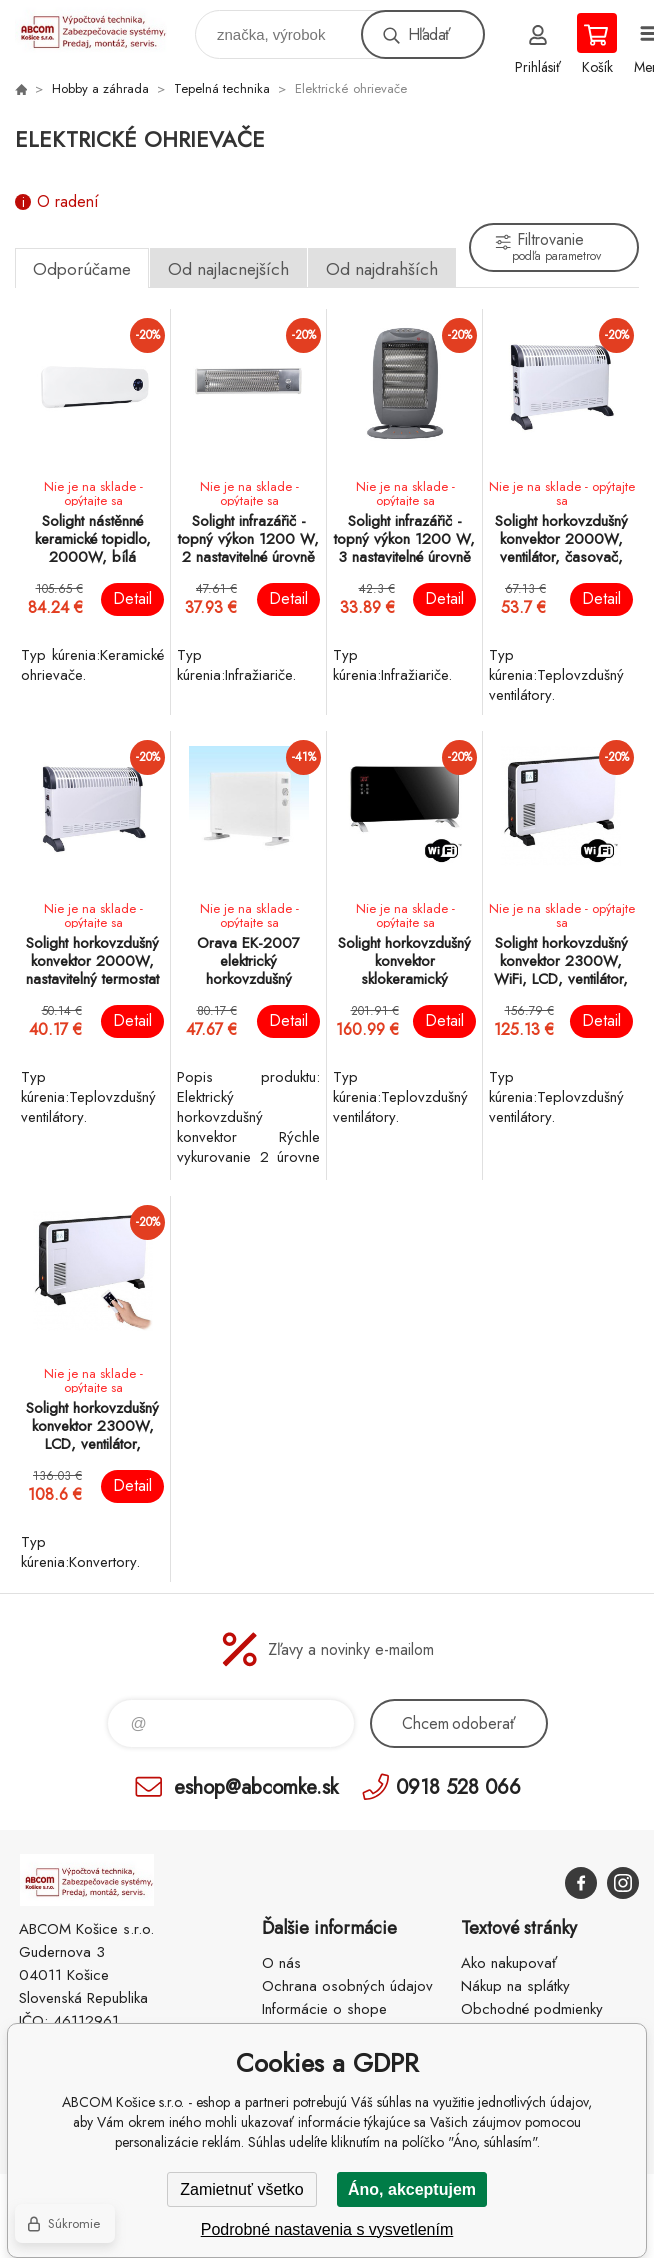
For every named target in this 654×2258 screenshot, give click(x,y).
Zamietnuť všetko (241, 2189)
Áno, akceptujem (412, 2189)
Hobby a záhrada (100, 88)
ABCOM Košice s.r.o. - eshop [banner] (103, 29)
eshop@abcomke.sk (256, 1786)
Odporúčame (82, 269)
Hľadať (429, 34)
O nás (281, 1963)
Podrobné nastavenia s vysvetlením (327, 2229)
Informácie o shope (324, 2009)
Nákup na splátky (515, 1986)
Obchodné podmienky (532, 2009)
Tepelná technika (222, 88)
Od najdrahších (382, 269)
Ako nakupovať (509, 1963)
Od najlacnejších (228, 269)
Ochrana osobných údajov (347, 1986)
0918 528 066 (458, 1786)
